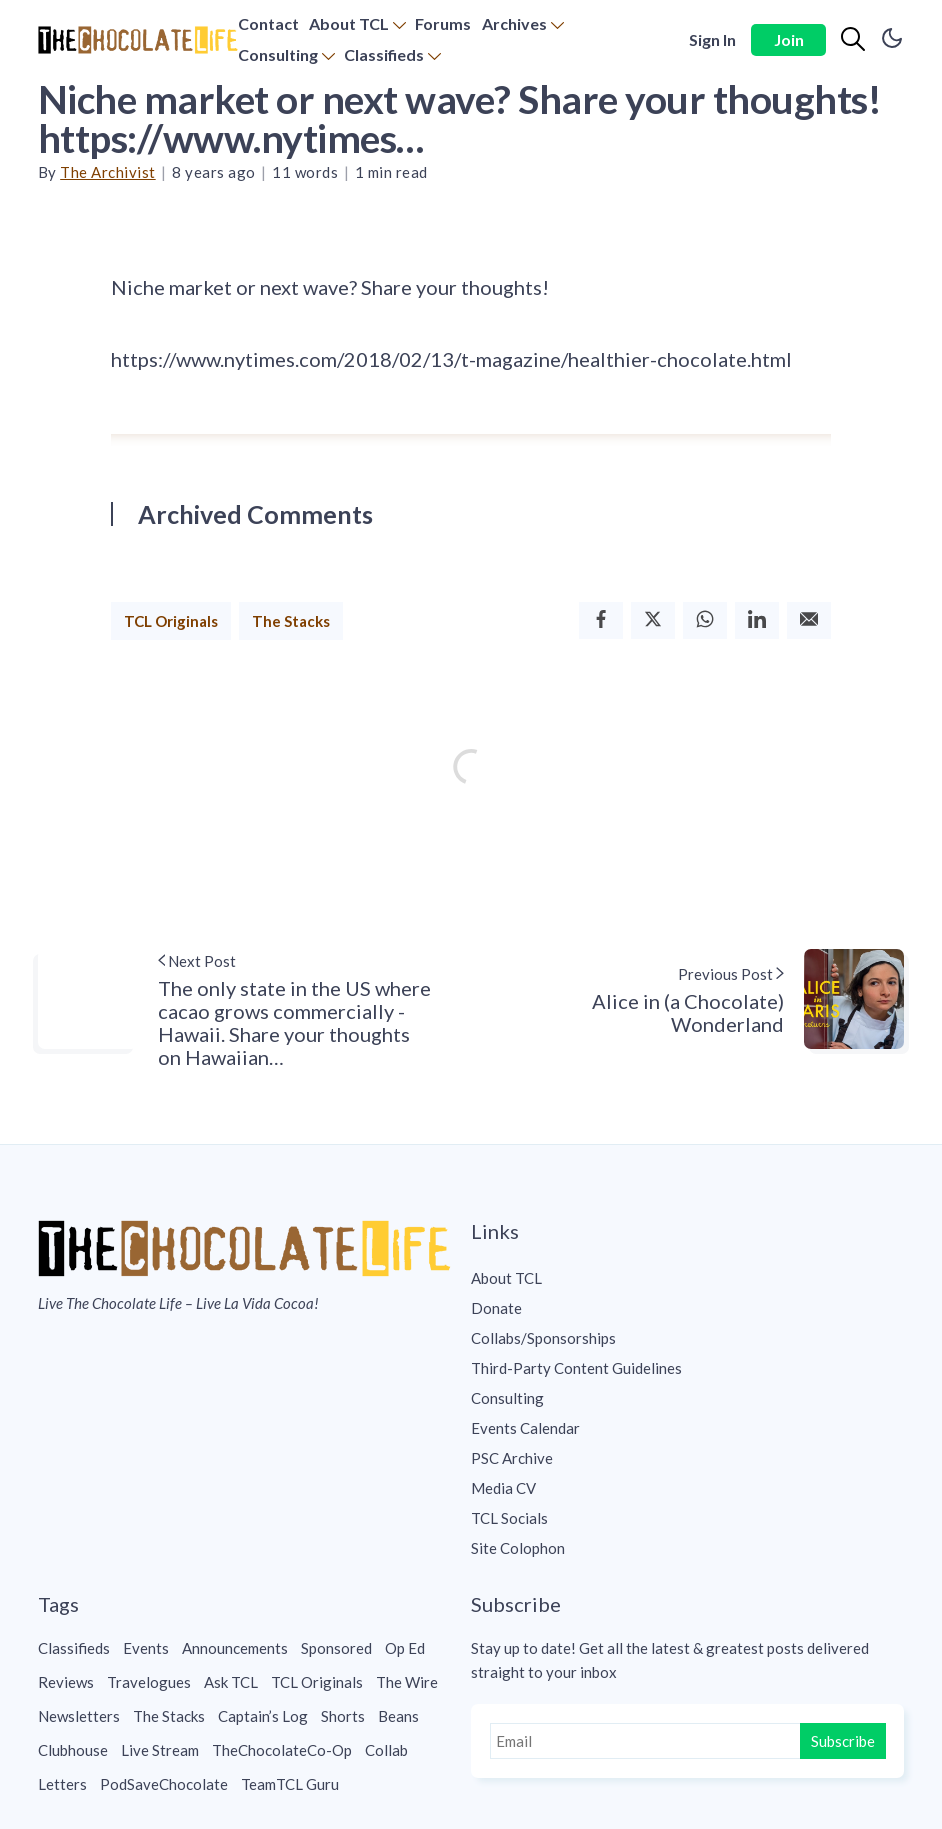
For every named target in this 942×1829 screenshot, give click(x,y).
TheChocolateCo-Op (282, 1750)
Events (146, 1648)
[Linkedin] (757, 620)
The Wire (407, 1682)
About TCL (349, 23)
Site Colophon (518, 1548)
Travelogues (149, 1682)
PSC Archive (512, 1458)
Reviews (66, 1682)
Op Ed (405, 1648)
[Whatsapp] (705, 620)
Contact (268, 23)
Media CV (503, 1488)
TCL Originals (171, 621)
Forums (443, 23)
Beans (398, 1716)
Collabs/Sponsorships (543, 1338)
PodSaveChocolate (164, 1784)
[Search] (853, 40)
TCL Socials (509, 1518)
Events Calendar (525, 1428)
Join (789, 39)
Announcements (235, 1648)
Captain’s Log (263, 1716)
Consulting (278, 54)
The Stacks (291, 621)
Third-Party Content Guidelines (576, 1368)
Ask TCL (231, 1682)
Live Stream (160, 1750)
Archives (514, 23)
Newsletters (79, 1716)
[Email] (809, 620)
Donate (496, 1308)
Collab (386, 1750)
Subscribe (843, 1741)
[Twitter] (653, 620)
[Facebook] (601, 620)
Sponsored (336, 1648)
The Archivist (108, 172)
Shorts (343, 1716)
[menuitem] (268, 24)
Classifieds (384, 54)
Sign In (712, 39)
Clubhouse (73, 1750)
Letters (62, 1784)
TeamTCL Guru (290, 1784)
